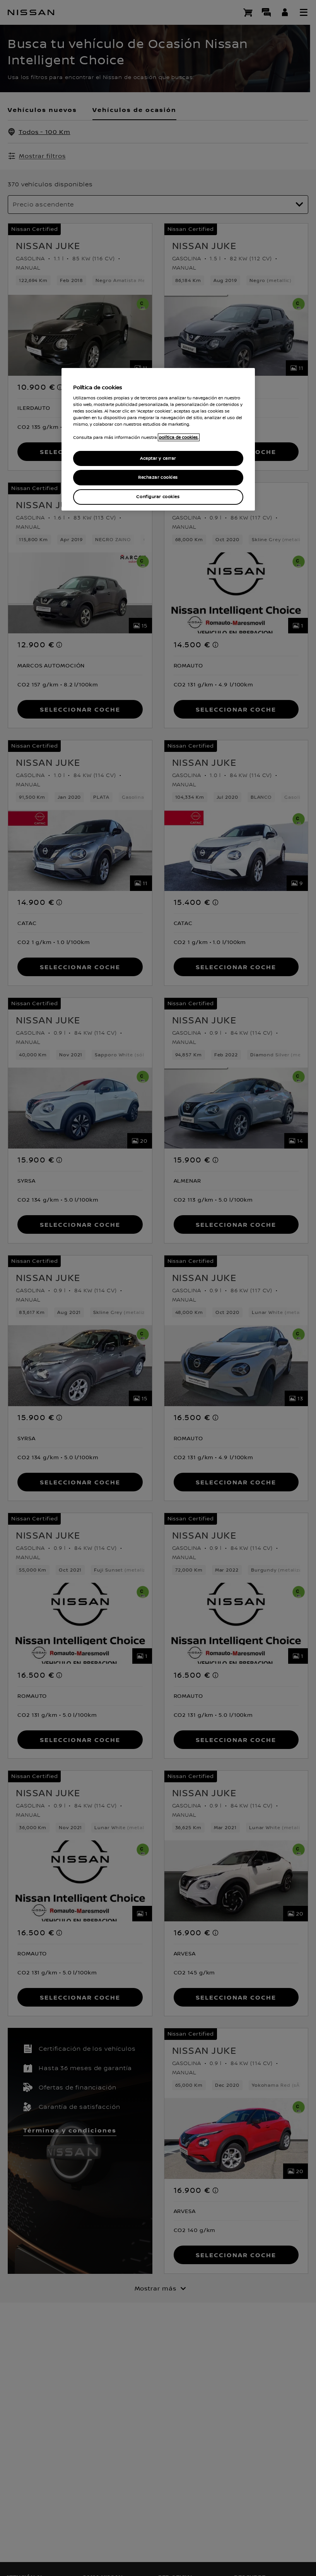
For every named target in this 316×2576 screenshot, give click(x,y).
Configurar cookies (157, 496)
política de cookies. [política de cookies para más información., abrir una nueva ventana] (178, 437)
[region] (158, 439)
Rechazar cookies (158, 477)
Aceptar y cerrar (158, 458)
